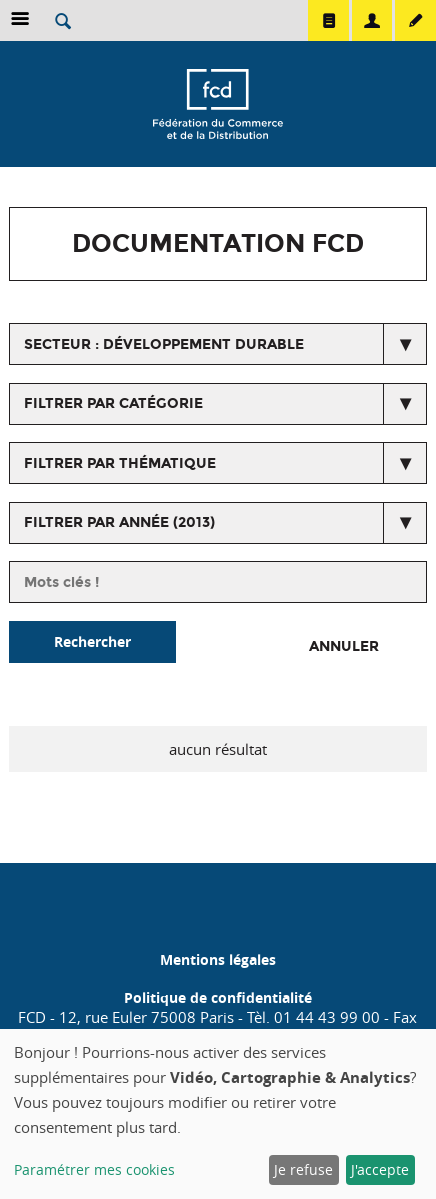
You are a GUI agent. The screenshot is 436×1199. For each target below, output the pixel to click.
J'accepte (380, 1169)
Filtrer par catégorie (113, 403)
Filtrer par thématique (120, 463)
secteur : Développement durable (164, 344)
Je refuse (303, 1169)
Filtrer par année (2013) (119, 522)
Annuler (344, 646)
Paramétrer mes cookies (94, 1169)
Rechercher (92, 641)
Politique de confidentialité (218, 997)
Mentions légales (218, 959)
